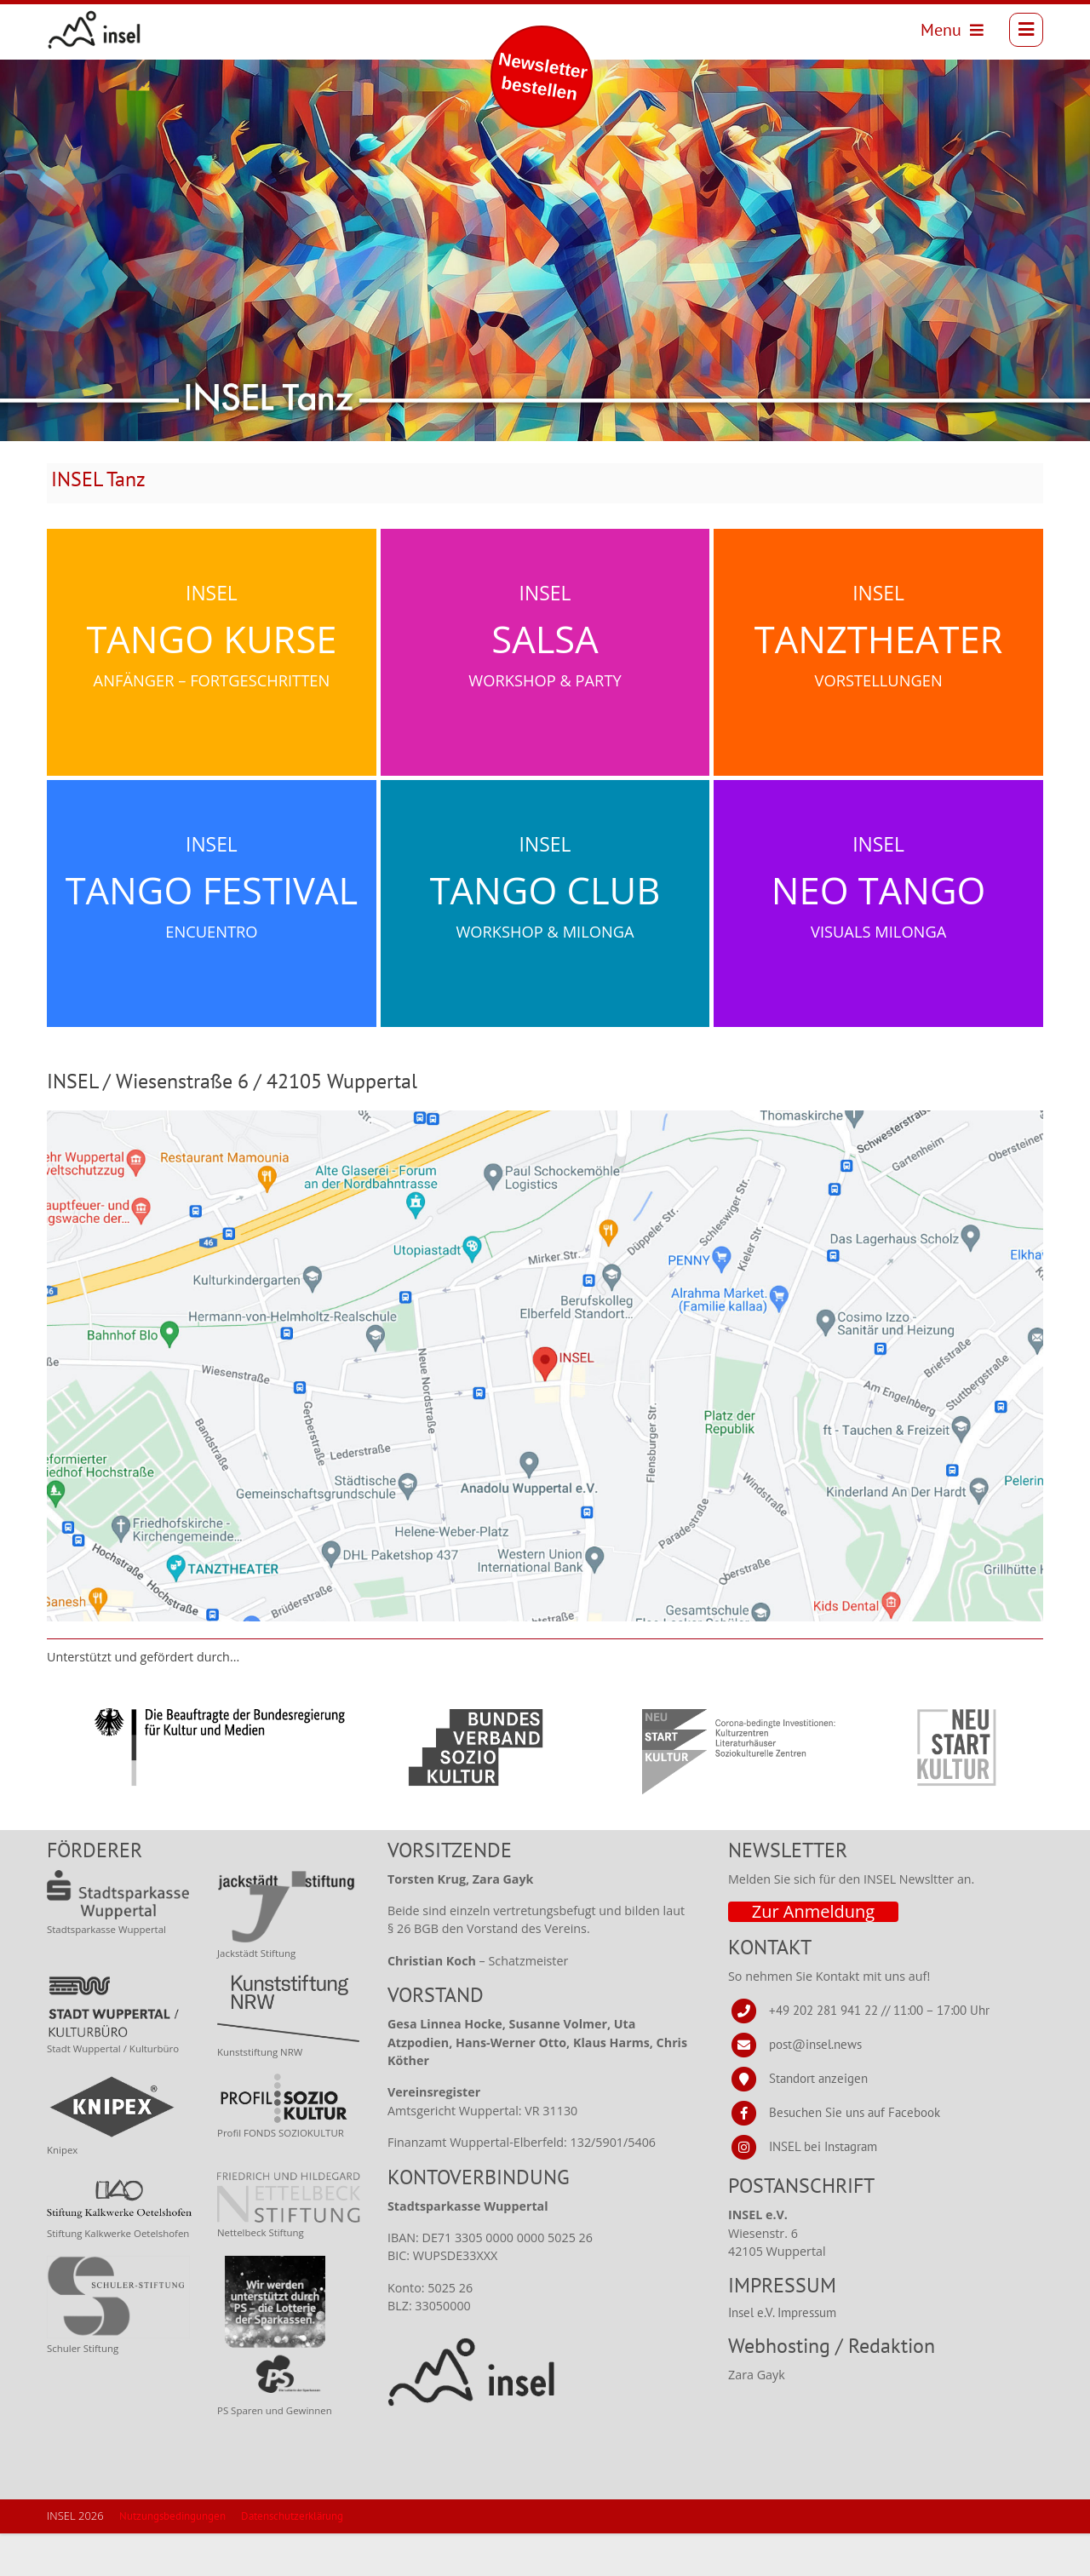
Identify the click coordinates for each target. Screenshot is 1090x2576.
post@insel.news (815, 2087)
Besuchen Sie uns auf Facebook (854, 2155)
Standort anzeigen (818, 2121)
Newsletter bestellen (542, 76)
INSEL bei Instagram (823, 2189)
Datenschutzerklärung (292, 2558)
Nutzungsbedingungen (172, 2558)
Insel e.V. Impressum (782, 2355)
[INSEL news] (105, 35)
